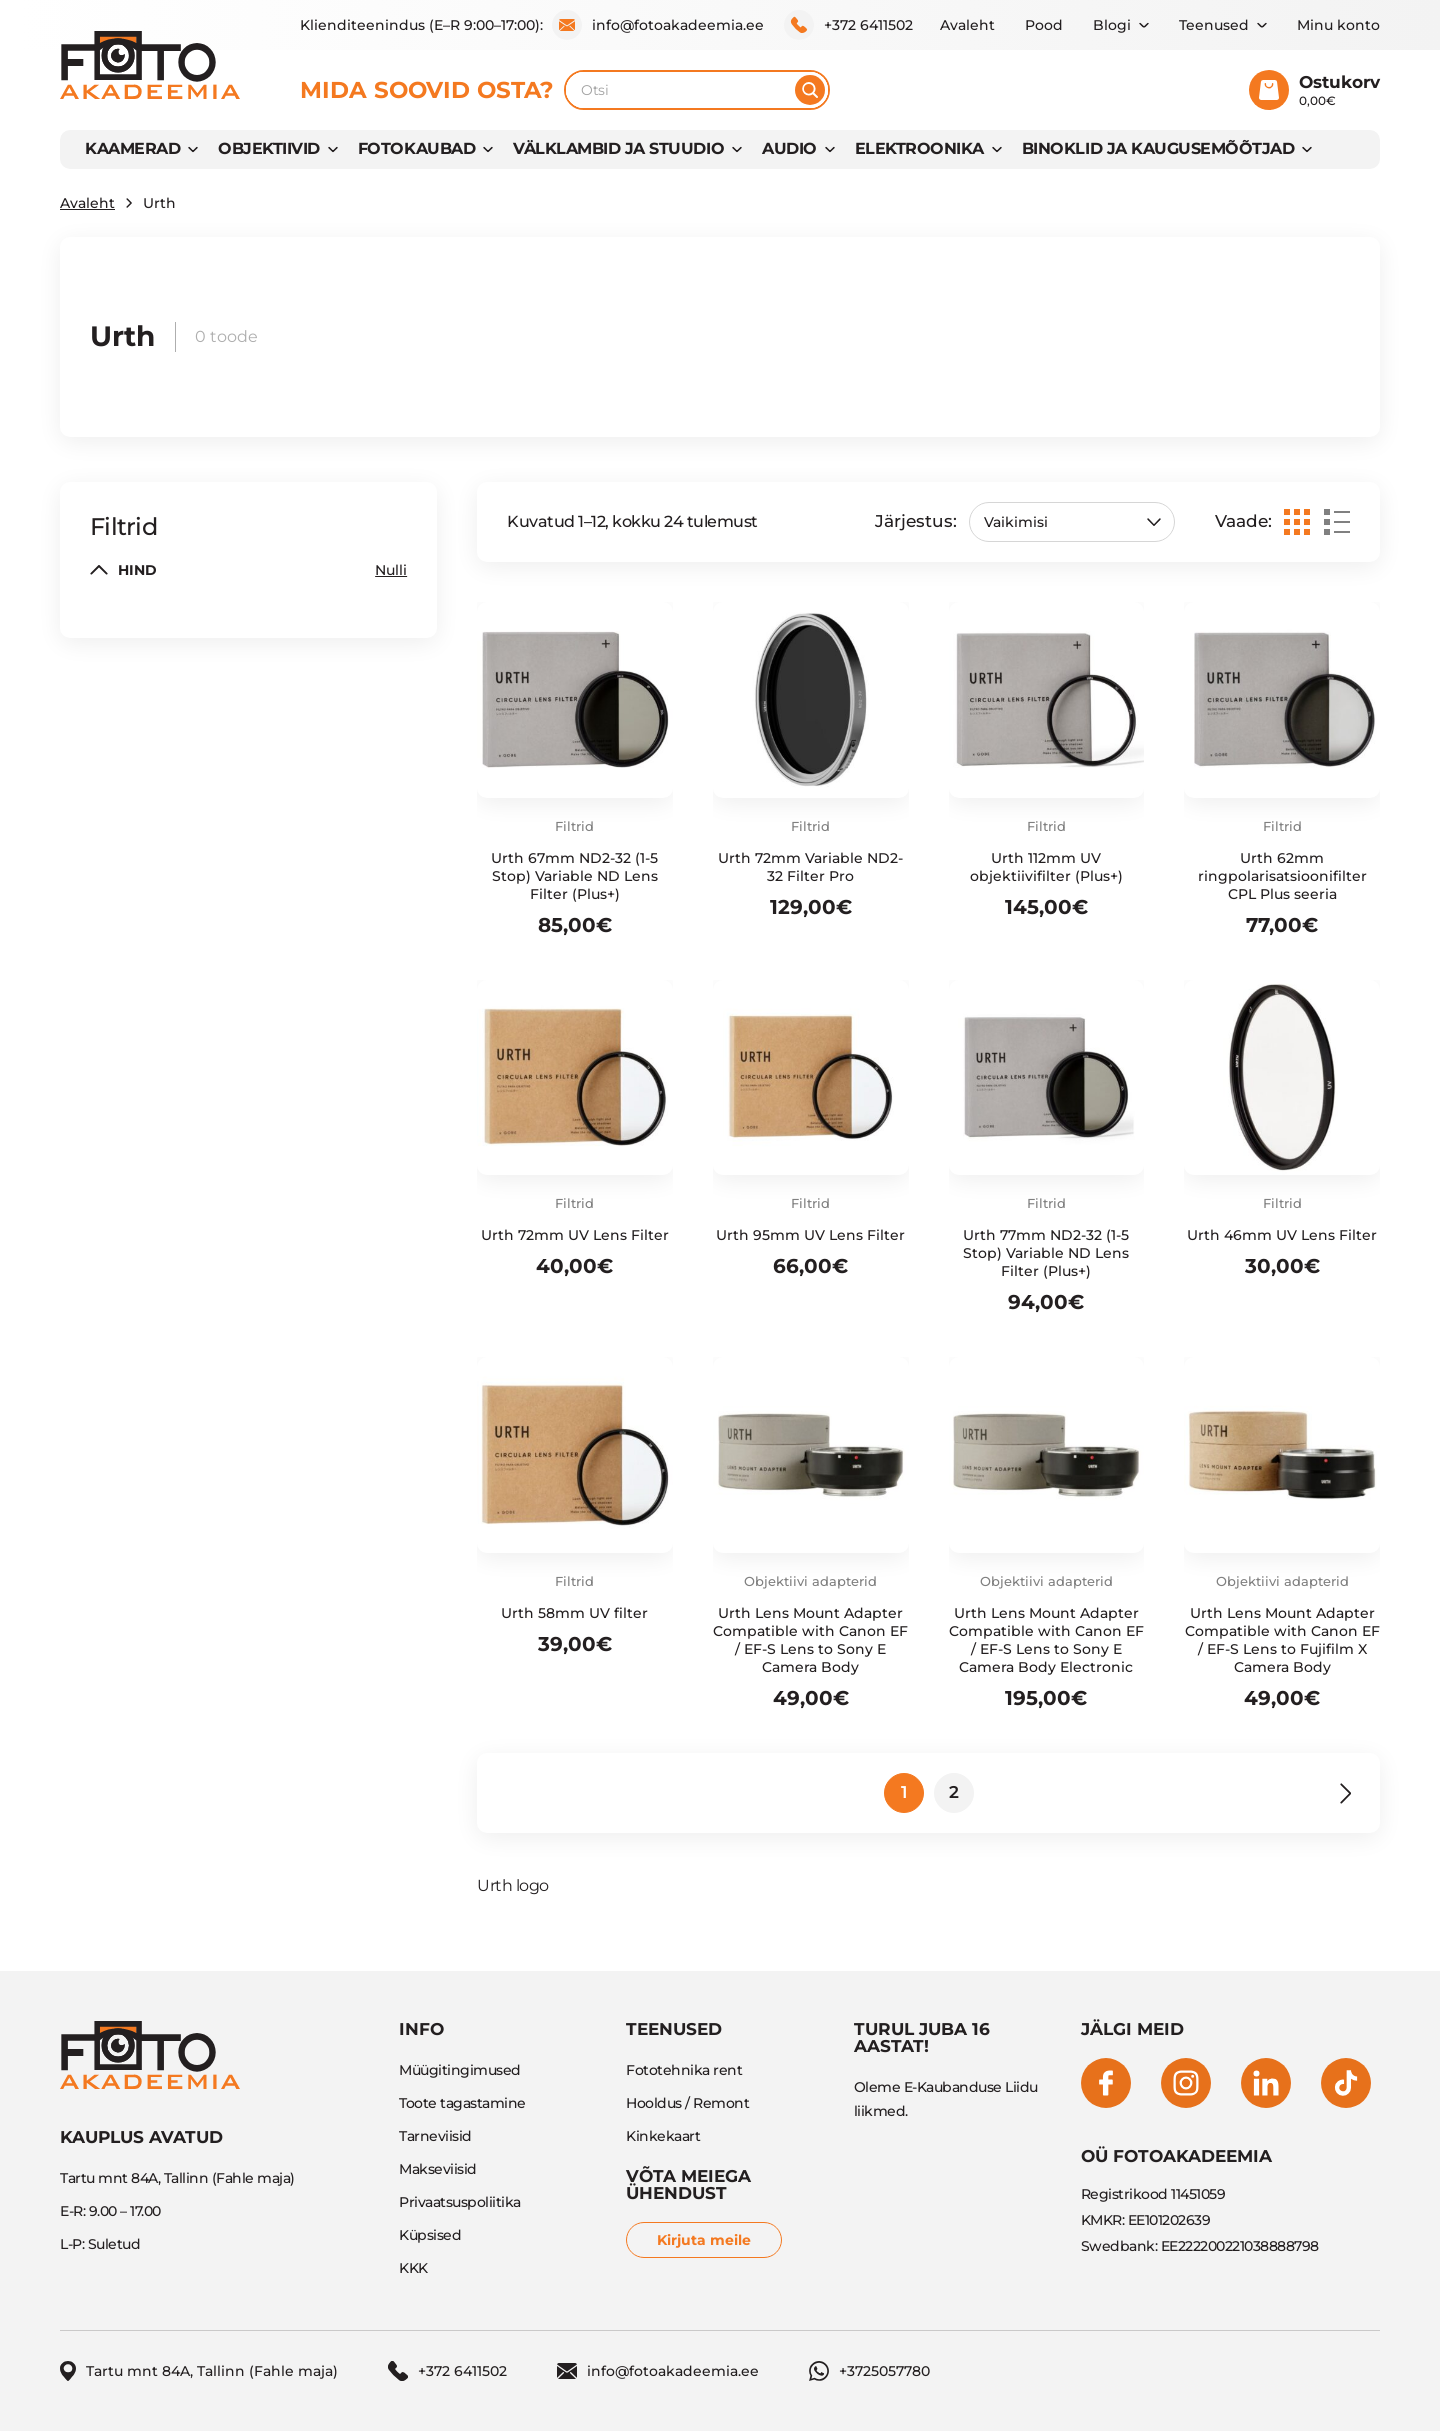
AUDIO (789, 148)
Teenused (1214, 25)
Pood (1044, 25)
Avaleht (967, 25)
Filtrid (574, 826)
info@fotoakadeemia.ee (658, 25)
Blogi (1112, 25)
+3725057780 (869, 2371)
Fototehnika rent (684, 2070)
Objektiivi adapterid (810, 1581)
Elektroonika (919, 148)
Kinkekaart (663, 2136)
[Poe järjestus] (1072, 522)
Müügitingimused (460, 2070)
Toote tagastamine (462, 2103)
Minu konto (1338, 25)
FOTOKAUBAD (416, 148)
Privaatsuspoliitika (460, 2202)
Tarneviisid (435, 2136)
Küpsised (430, 2235)
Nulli (391, 570)
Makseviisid (438, 2169)
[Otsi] (810, 90)
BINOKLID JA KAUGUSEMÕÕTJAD (1158, 148)
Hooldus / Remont (687, 2103)
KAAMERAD (132, 148)
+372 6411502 (848, 25)
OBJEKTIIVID (269, 148)
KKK (413, 2268)
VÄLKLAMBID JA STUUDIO (618, 148)
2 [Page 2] (954, 1792)
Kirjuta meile (704, 2240)
